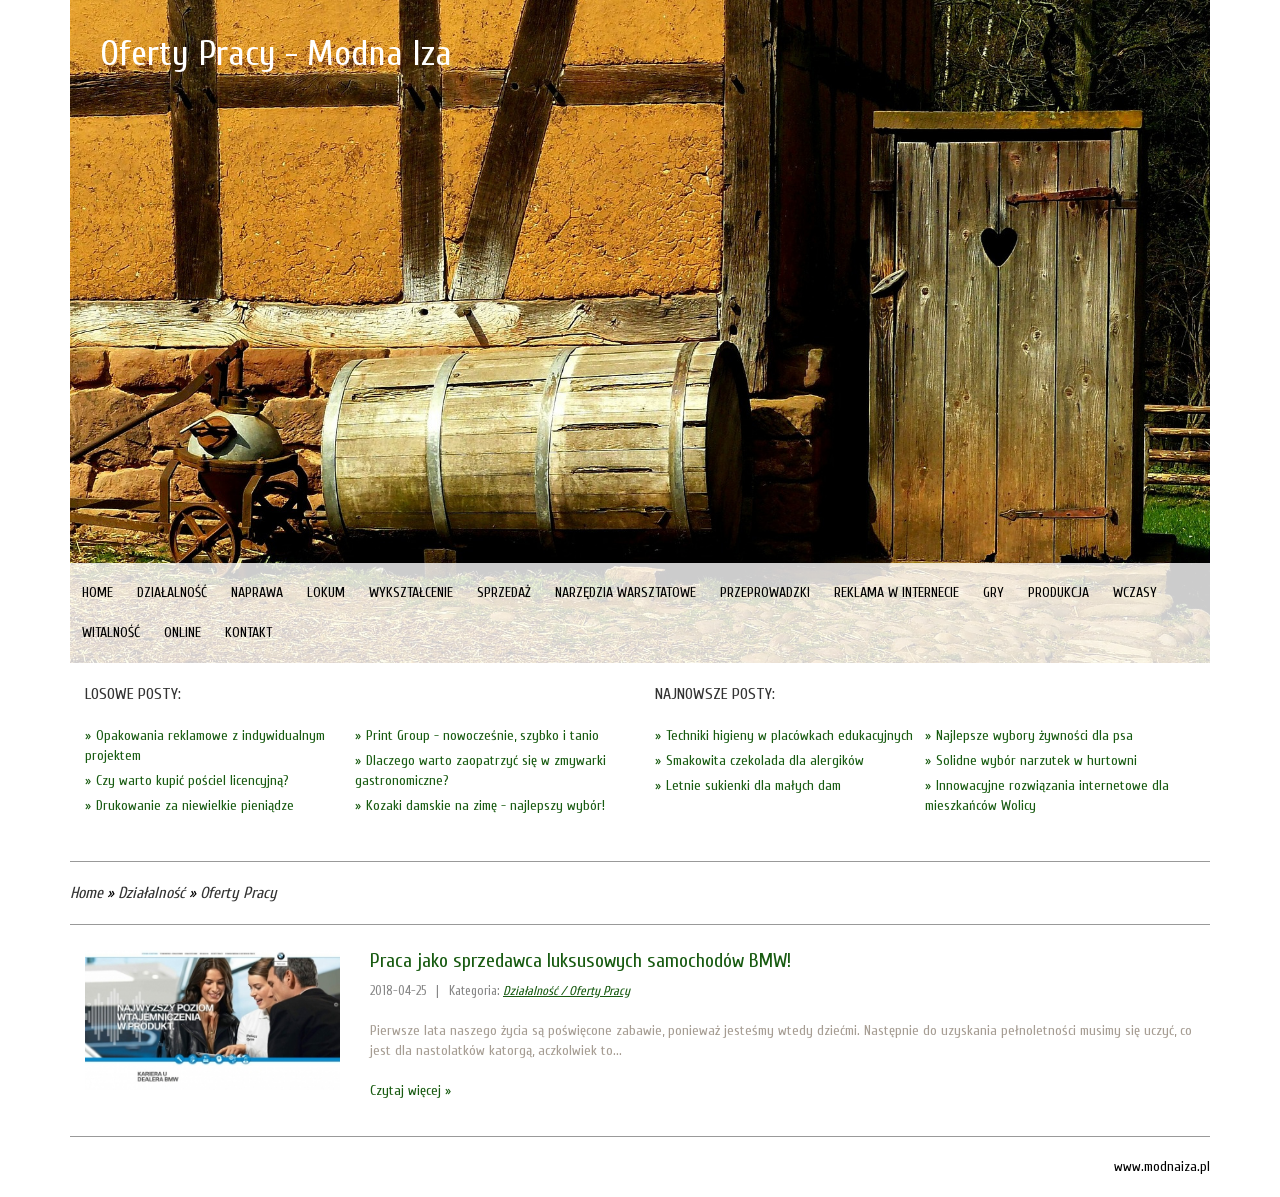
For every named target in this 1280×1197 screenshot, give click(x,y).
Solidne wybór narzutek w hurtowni (1036, 760)
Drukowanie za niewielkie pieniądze (195, 805)
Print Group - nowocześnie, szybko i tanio (482, 735)
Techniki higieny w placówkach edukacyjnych (789, 735)
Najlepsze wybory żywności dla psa (1034, 735)
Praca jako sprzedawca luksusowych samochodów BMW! (580, 960)
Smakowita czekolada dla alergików (765, 760)
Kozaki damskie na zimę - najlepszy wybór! (485, 805)
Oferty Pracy (238, 893)
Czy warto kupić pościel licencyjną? (192, 780)
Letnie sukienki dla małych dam (753, 785)
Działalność (151, 893)
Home (86, 893)
